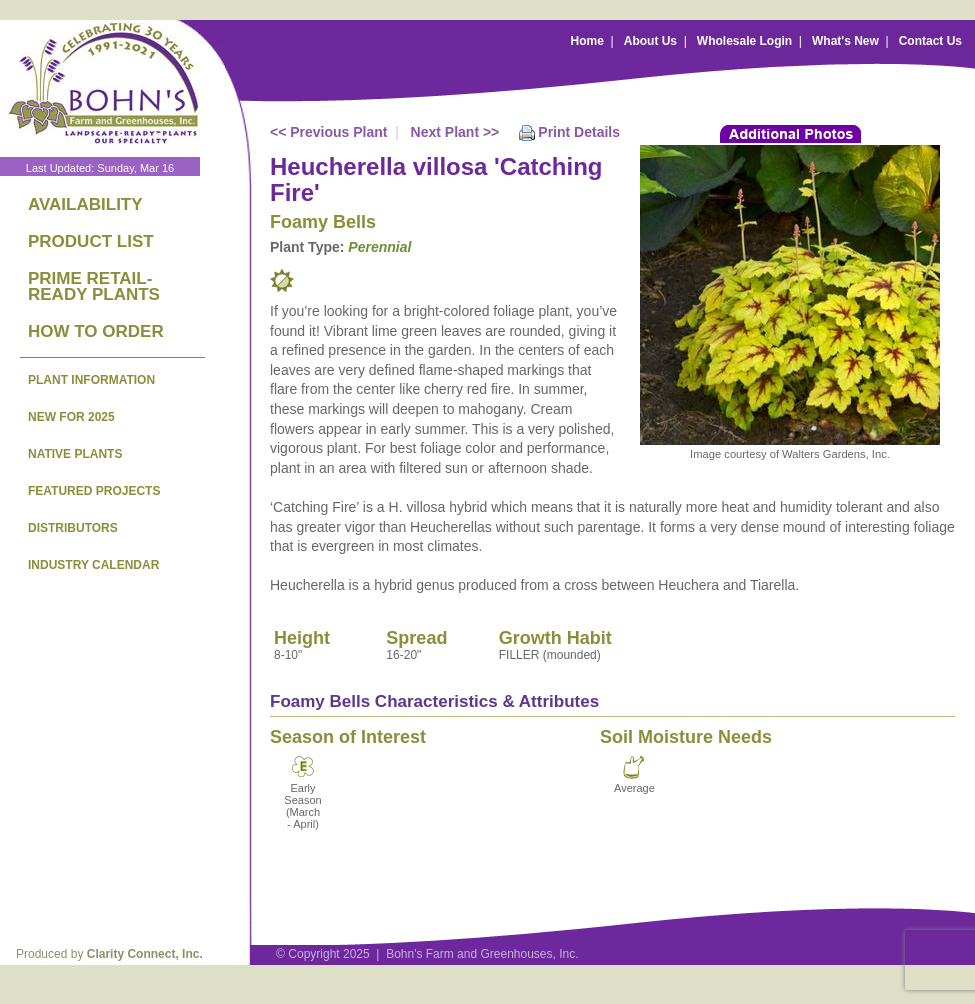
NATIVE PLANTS (75, 454)
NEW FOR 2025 (71, 417)
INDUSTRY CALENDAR (93, 565)
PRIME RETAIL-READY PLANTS (94, 286)
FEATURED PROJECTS (94, 491)
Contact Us (930, 41)
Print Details (579, 132)
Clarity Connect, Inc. (145, 954)
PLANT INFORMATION (91, 380)
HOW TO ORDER (96, 331)
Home (587, 41)
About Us (650, 41)
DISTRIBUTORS (73, 528)
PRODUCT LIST (91, 241)
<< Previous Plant (329, 132)
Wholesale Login (744, 41)
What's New (845, 41)
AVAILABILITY (85, 204)
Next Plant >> (455, 132)
